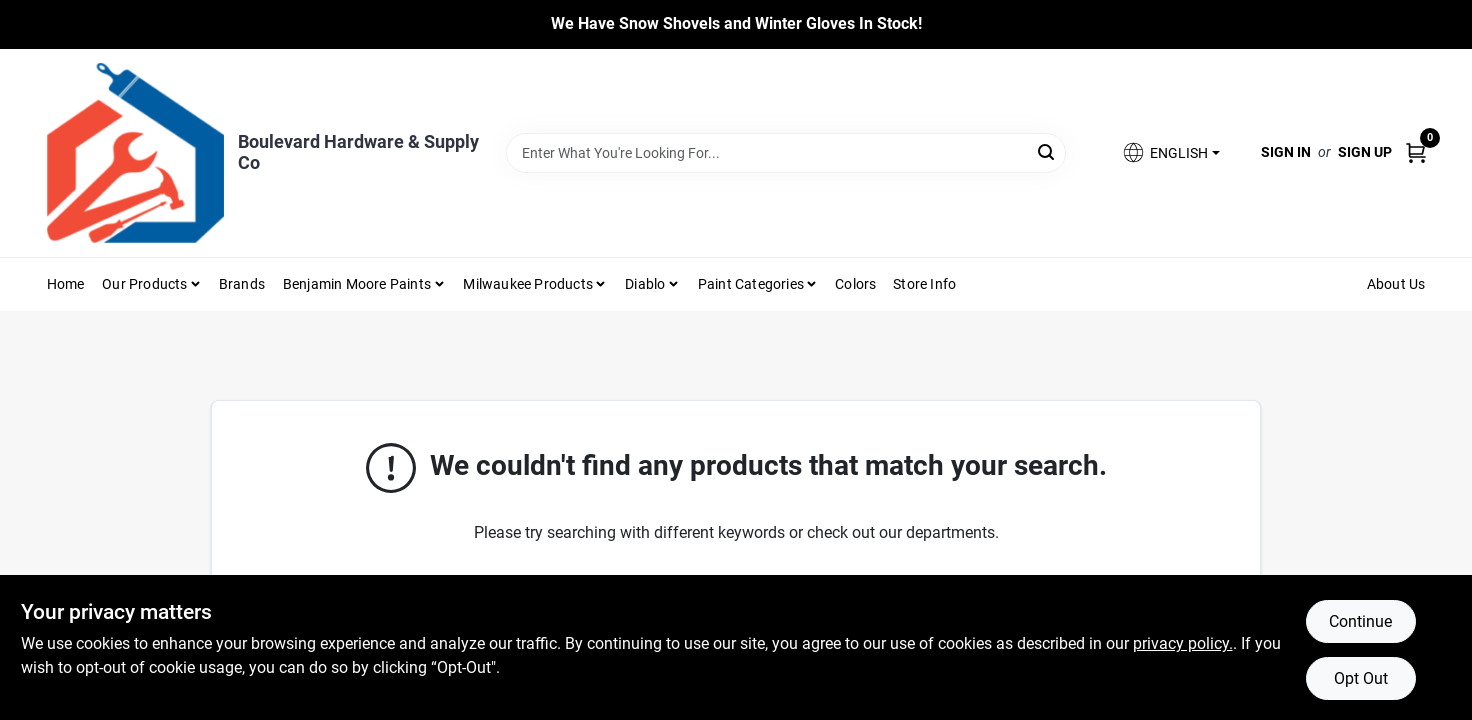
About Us (1396, 284)
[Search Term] (786, 153)
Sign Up (1365, 152)
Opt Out (1361, 678)
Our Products (144, 284)
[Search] (1047, 151)
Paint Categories (751, 284)
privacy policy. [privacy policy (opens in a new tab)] (1183, 643)
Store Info (924, 284)
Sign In (1286, 152)
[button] (1170, 152)
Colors (855, 284)
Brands (242, 284)
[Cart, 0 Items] (1416, 152)
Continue (1360, 621)
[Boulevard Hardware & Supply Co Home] (135, 153)
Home (66, 284)
